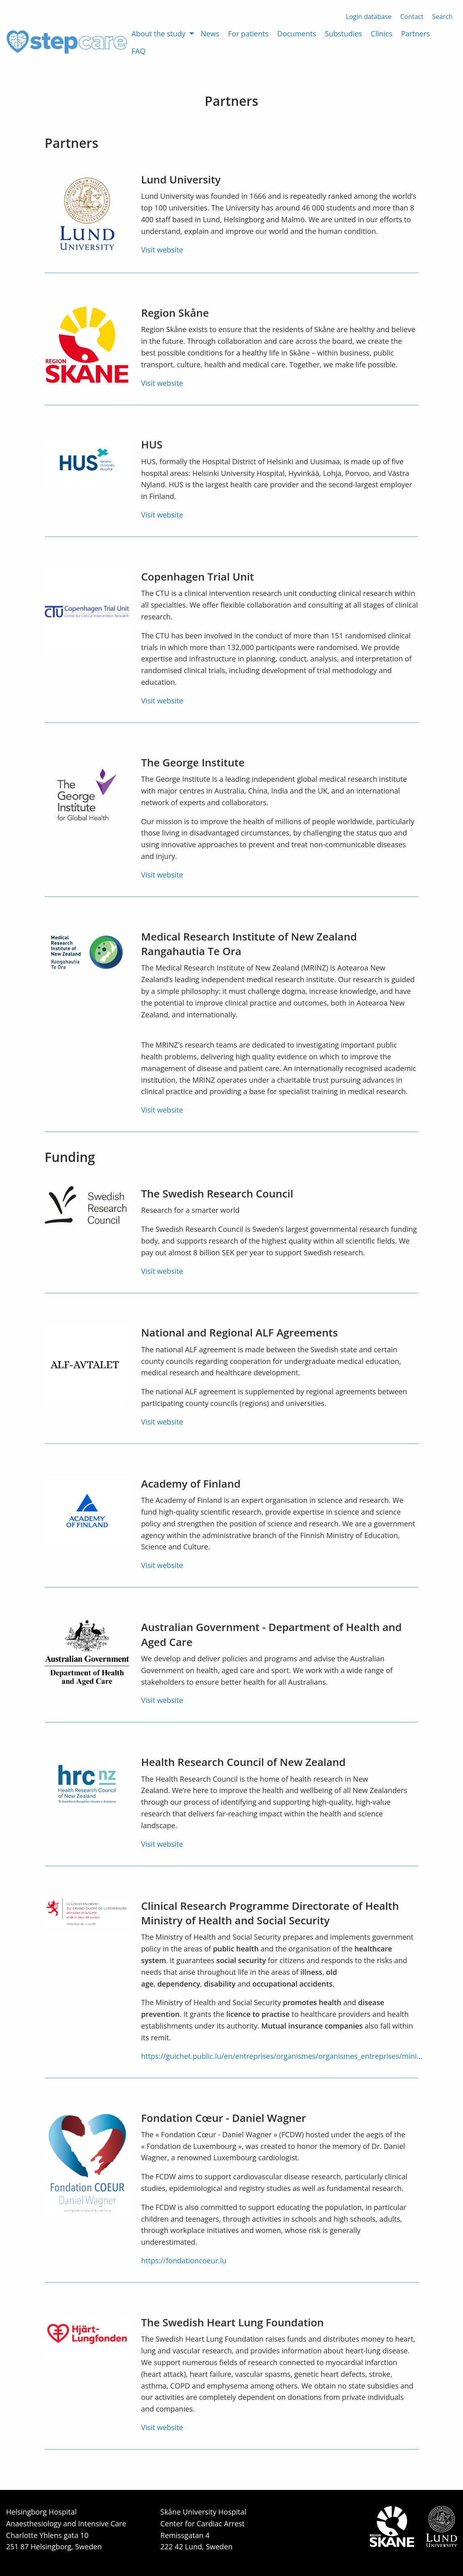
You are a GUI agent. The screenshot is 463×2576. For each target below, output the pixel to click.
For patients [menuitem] (248, 33)
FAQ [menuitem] (139, 51)
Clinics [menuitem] (381, 33)
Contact (411, 16)
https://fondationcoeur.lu (183, 2260)
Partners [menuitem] (415, 33)
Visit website (162, 250)
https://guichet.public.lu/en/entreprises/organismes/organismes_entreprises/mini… (281, 2056)
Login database (369, 16)
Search (442, 16)
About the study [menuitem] (159, 33)
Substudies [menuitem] (343, 33)
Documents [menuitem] (296, 33)
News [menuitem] (210, 33)
